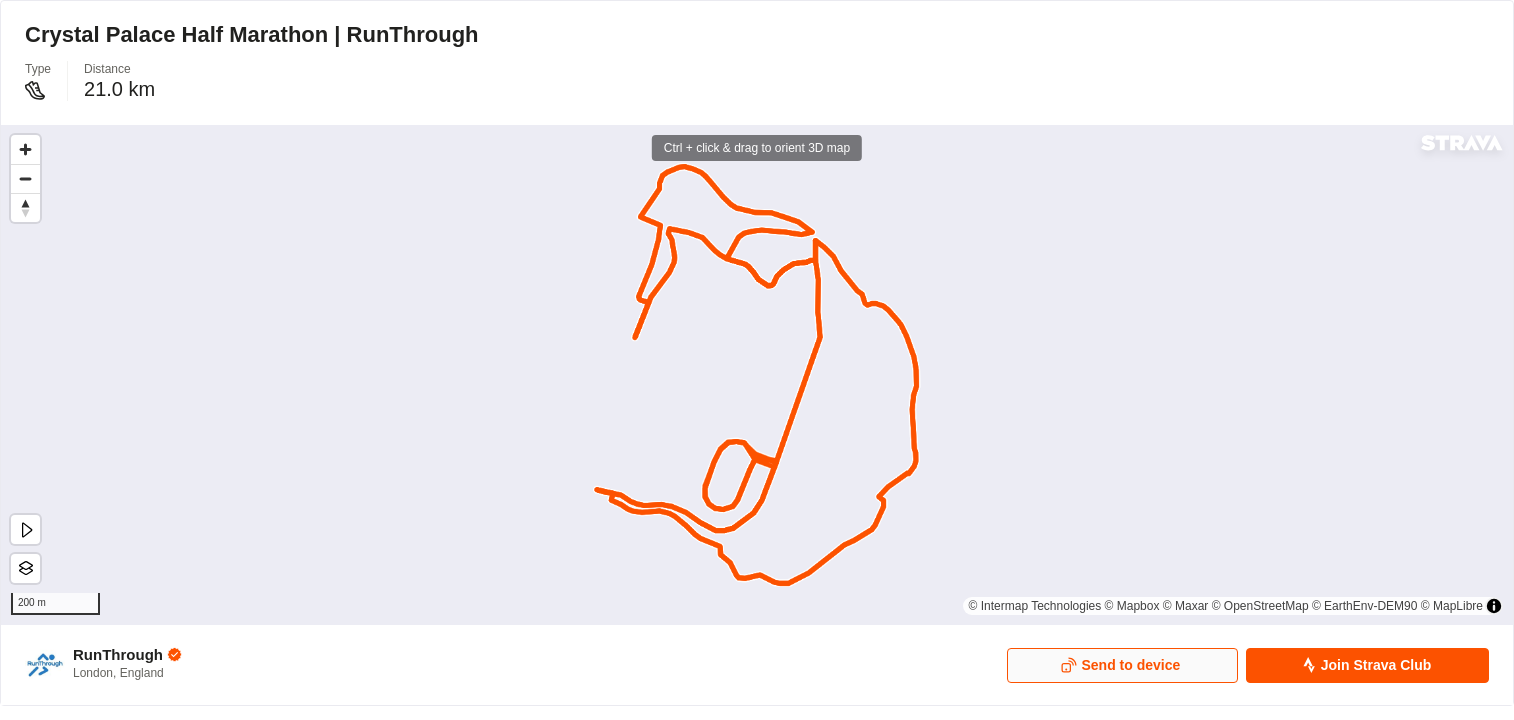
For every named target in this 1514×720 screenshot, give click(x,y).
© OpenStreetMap (1260, 606)
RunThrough (118, 654)
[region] (757, 375)
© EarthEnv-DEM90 (1365, 606)
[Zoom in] (25, 149)
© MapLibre (1452, 606)
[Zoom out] (25, 178)
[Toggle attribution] (1494, 606)
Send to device (1120, 665)
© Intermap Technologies (1035, 606)
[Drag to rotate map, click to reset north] (25, 207)
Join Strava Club (1366, 665)
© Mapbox (1132, 606)
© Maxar (1186, 606)
